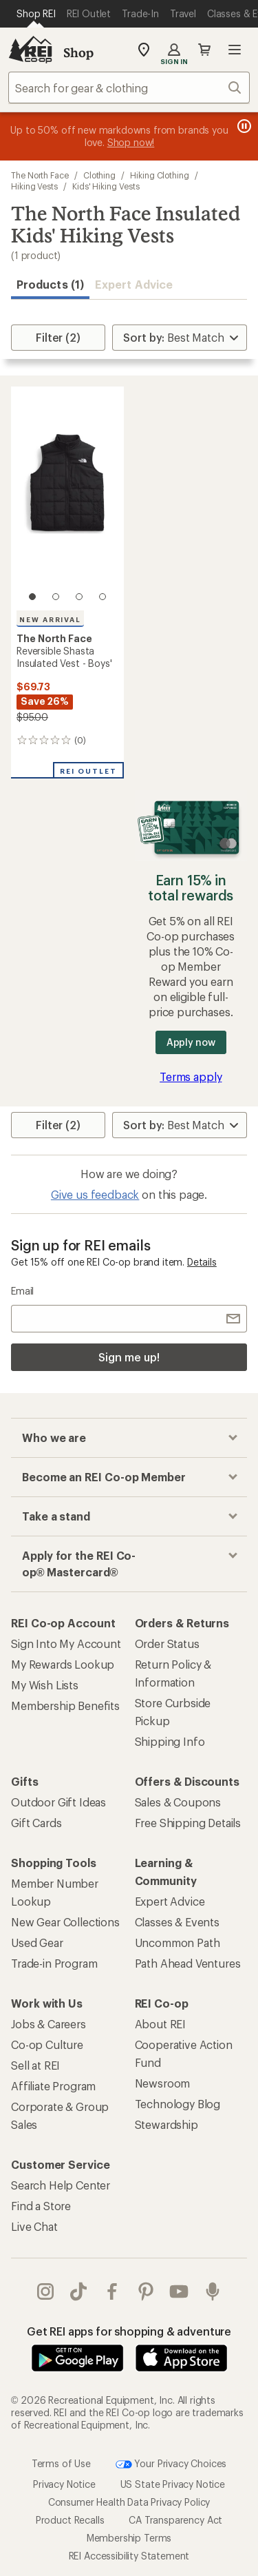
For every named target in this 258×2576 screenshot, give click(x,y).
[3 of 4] (79, 596)
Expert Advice (134, 284)
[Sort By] (179, 337)
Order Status (167, 1643)
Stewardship (166, 2124)
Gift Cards (36, 1822)
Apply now (190, 1042)
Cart (204, 49)
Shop (78, 52)
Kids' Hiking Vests (106, 186)
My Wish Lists (44, 1684)
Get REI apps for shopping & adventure (129, 2331)
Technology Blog (178, 2103)
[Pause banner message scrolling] (242, 126)
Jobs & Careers (48, 2023)
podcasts (213, 2291)
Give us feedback (95, 1194)
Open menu (234, 49)
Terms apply (191, 1076)
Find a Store (41, 2205)
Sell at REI (35, 2065)
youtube (179, 2291)
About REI (160, 2023)
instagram (45, 2291)
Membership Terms (129, 2538)
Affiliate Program (53, 2085)
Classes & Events (177, 1921)
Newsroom (163, 2083)
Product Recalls (70, 2520)
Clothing (99, 175)
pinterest (146, 2291)
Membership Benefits (65, 1705)
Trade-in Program (54, 1963)
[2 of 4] (55, 596)
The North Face (40, 175)
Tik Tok (78, 2291)
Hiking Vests (34, 186)
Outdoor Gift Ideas (58, 1802)
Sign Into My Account (66, 1643)
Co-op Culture (47, 2044)
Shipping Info (170, 1741)
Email (22, 1291)
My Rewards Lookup (62, 1664)
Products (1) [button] (50, 284)
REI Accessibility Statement (129, 2556)
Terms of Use (61, 2463)
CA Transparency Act (175, 2520)
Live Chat (34, 2226)
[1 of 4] (32, 596)
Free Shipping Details (188, 1822)
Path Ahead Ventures (188, 1963)
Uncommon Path (177, 1942)
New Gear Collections (65, 1921)
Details (202, 1262)
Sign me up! (128, 1356)
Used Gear (37, 1942)
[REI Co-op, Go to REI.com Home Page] (30, 49)
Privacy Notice (64, 2484)
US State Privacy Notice (172, 2484)
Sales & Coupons (178, 1802)
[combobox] (129, 87)
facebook (112, 2291)
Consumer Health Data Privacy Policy (129, 2502)
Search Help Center (60, 2185)
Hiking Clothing (159, 175)
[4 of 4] (102, 596)
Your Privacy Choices (171, 2464)
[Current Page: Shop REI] (36, 14)
